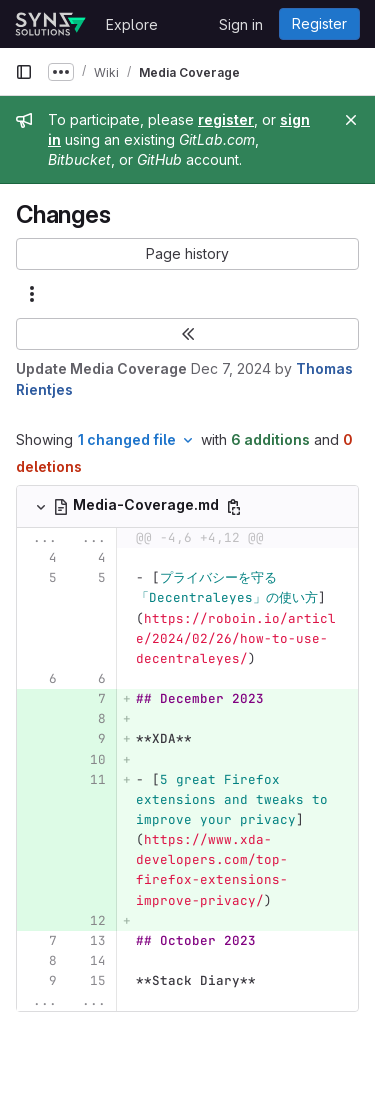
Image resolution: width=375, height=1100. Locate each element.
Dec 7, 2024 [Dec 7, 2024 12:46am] (231, 368)
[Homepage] (50, 24)
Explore (132, 24)
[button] (187, 254)
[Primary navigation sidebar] (24, 72)
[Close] (351, 120)
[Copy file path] (234, 507)
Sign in (241, 24)
